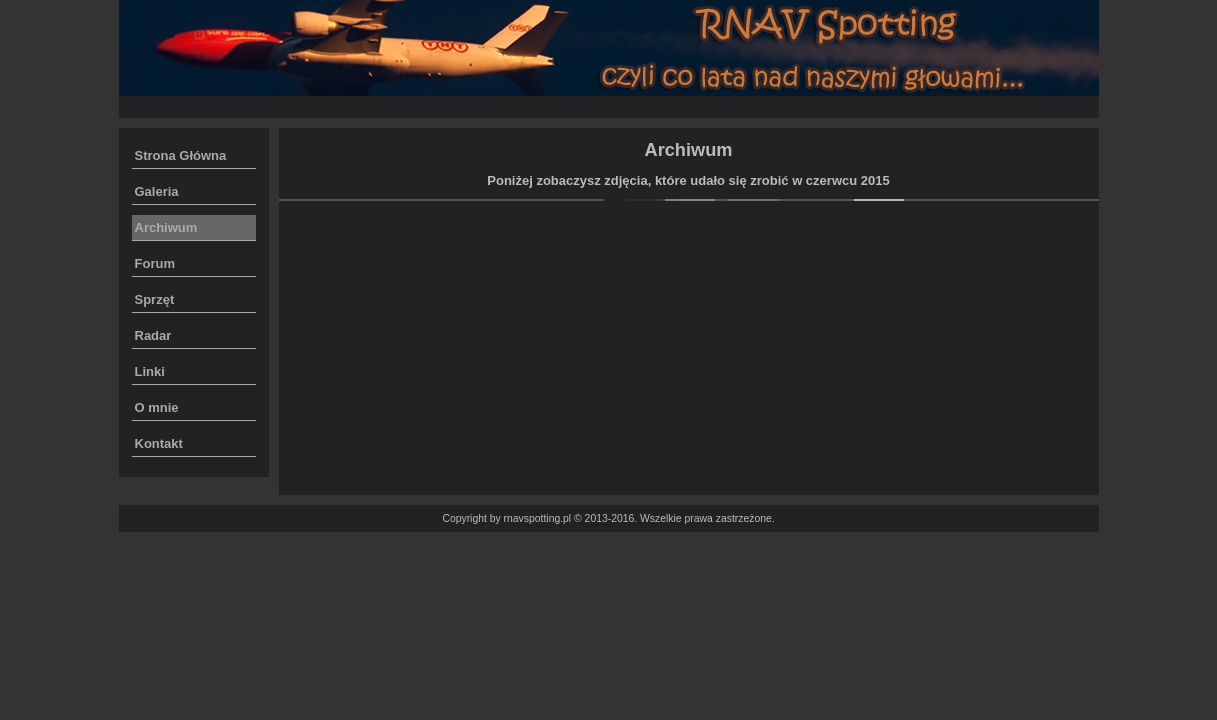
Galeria (157, 191)
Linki (150, 371)
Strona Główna (181, 155)
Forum (155, 263)
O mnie (157, 407)
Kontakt (159, 443)
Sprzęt (155, 299)
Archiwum (166, 227)
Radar (153, 335)
